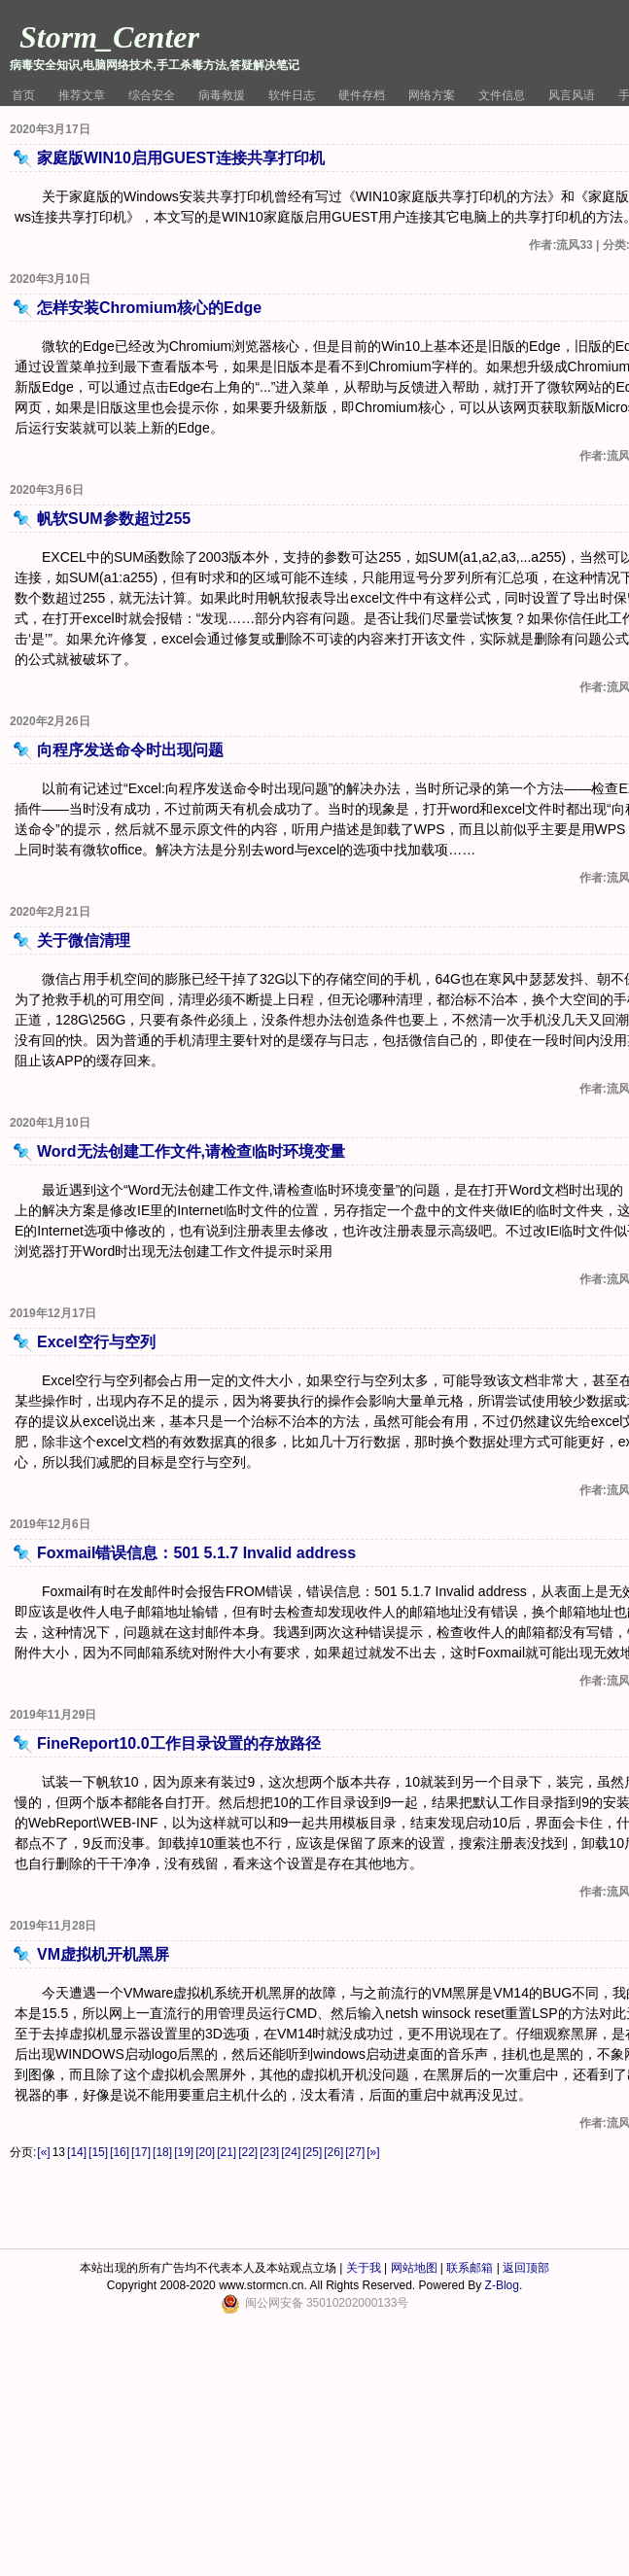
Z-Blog (502, 2285)
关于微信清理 (83, 940)
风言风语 (571, 95)
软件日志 (291, 95)
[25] (312, 2152)
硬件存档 (361, 95)
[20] (205, 2152)
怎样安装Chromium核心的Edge (149, 307)
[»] (373, 2152)
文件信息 (501, 95)
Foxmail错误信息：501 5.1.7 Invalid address (196, 1553)
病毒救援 (221, 95)
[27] (355, 2152)
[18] (162, 2152)
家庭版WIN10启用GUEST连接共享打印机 (181, 158)
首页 (23, 95)
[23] (269, 2152)
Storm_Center (109, 36)
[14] (77, 2152)
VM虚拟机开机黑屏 (103, 1954)
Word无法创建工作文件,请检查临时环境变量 (191, 1151)
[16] (119, 2152)
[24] (290, 2152)
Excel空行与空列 (96, 1342)
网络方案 (431, 95)
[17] (141, 2152)
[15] (98, 2152)
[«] (43, 2152)
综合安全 (151, 95)
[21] (226, 2152)
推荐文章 (81, 95)
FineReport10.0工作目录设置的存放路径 (179, 1743)
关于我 (363, 2268)
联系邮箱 (469, 2268)
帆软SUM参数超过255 (114, 518)
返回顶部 (526, 2268)
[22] (248, 2152)
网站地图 (414, 2268)
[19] (183, 2152)
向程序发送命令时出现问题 (130, 750)
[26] (333, 2152)
